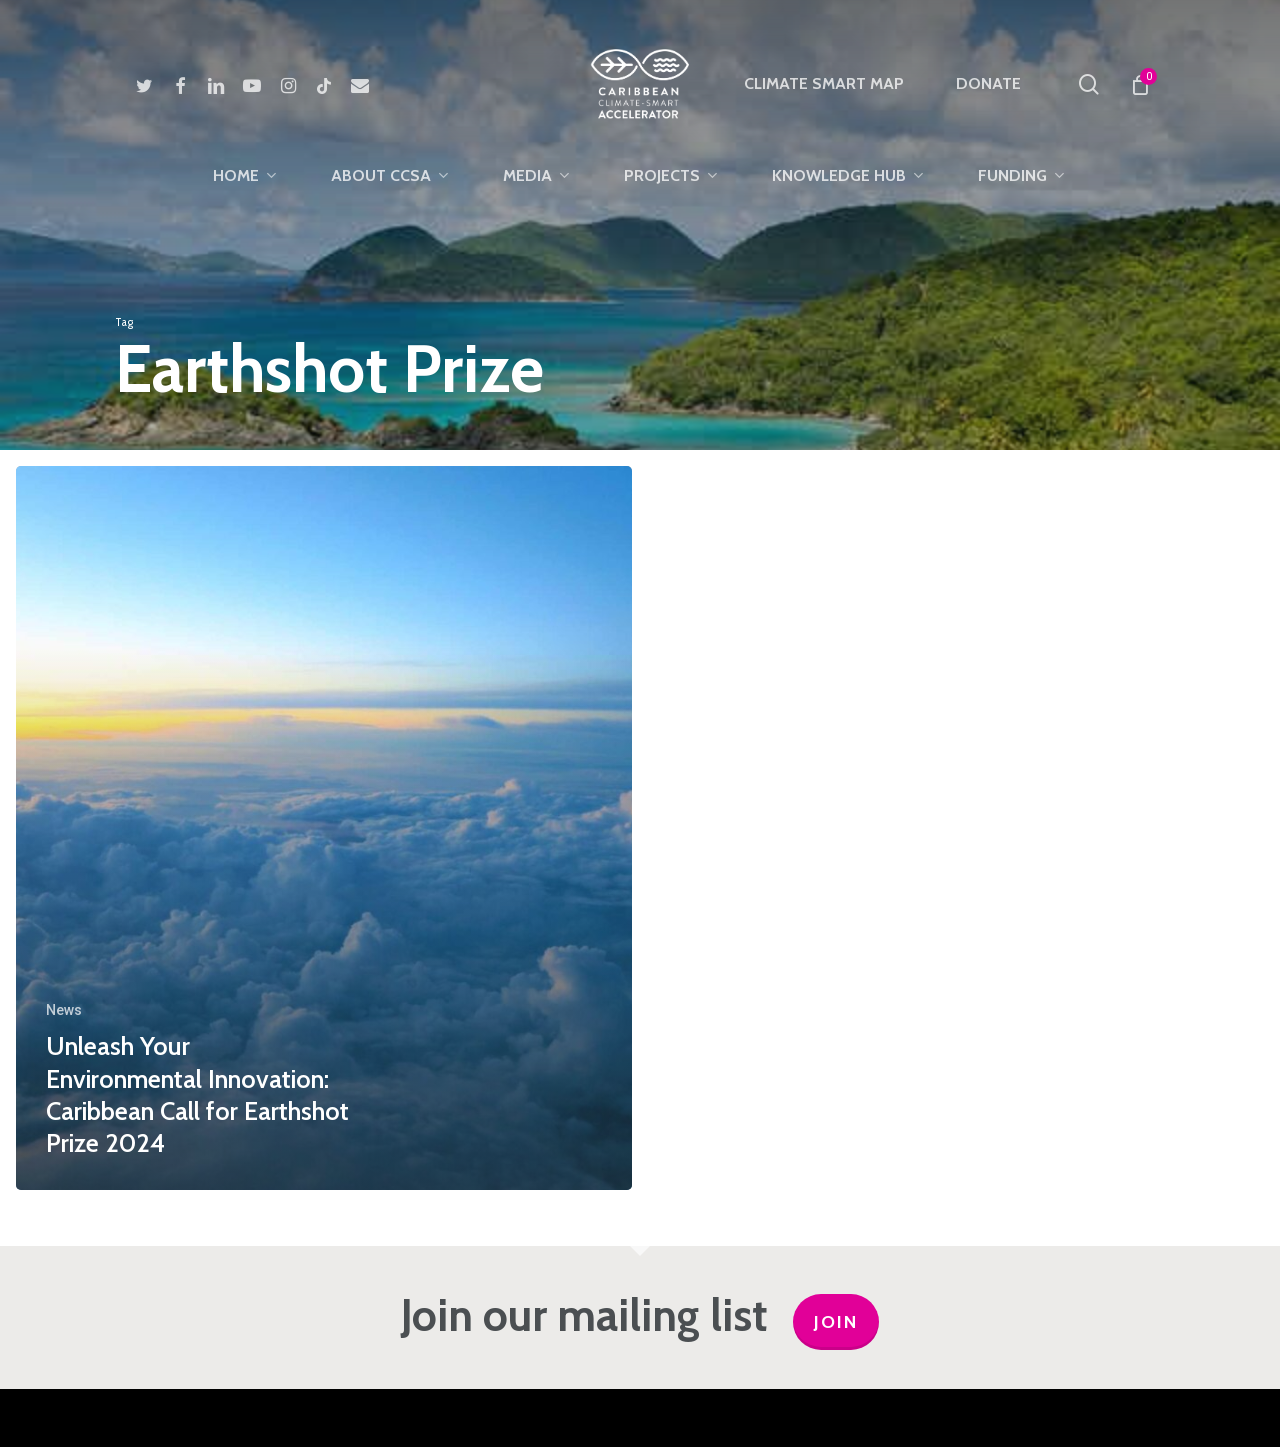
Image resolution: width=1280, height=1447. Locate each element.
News (64, 1010)
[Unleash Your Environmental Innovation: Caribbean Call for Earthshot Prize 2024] (324, 828)
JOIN (836, 1322)
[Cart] (1139, 84)
